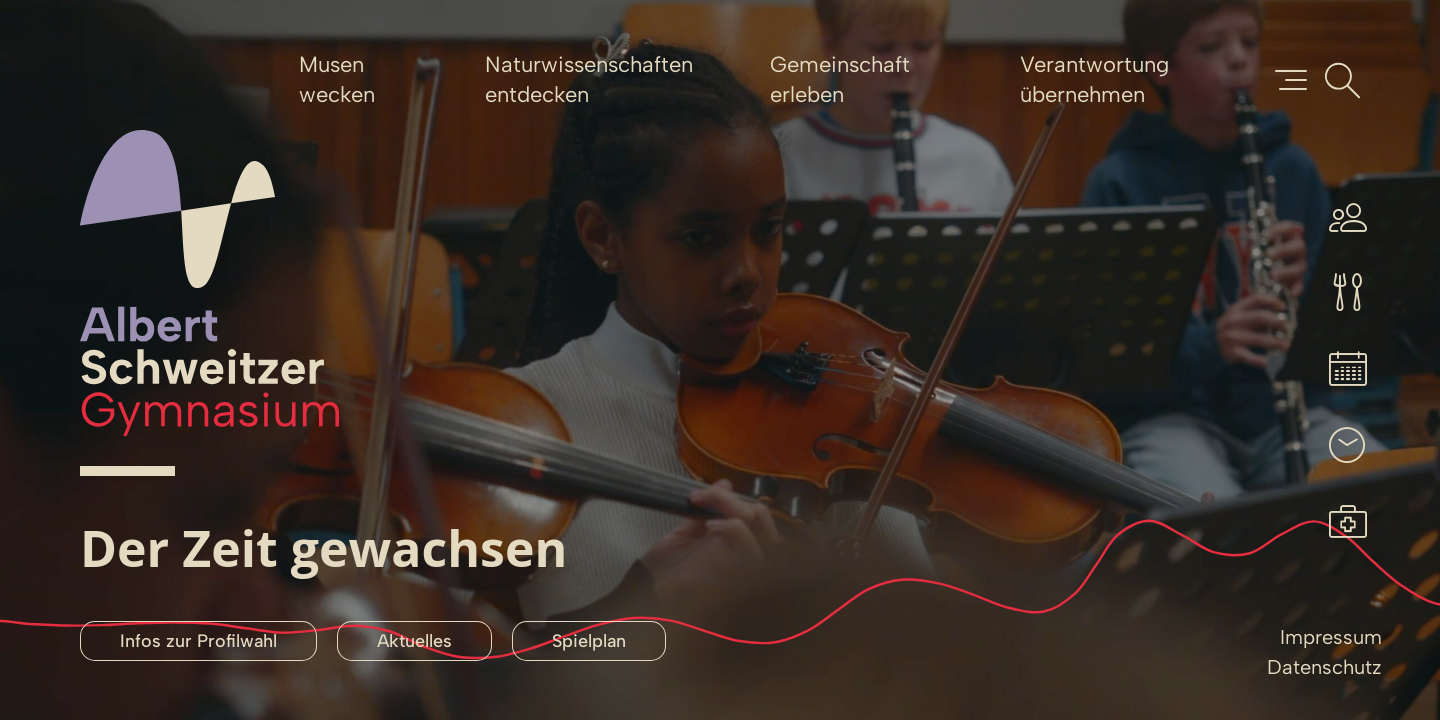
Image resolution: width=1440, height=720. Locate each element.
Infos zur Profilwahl (198, 641)
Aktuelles (414, 641)
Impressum (1331, 637)
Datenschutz (1324, 667)
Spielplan (589, 641)
